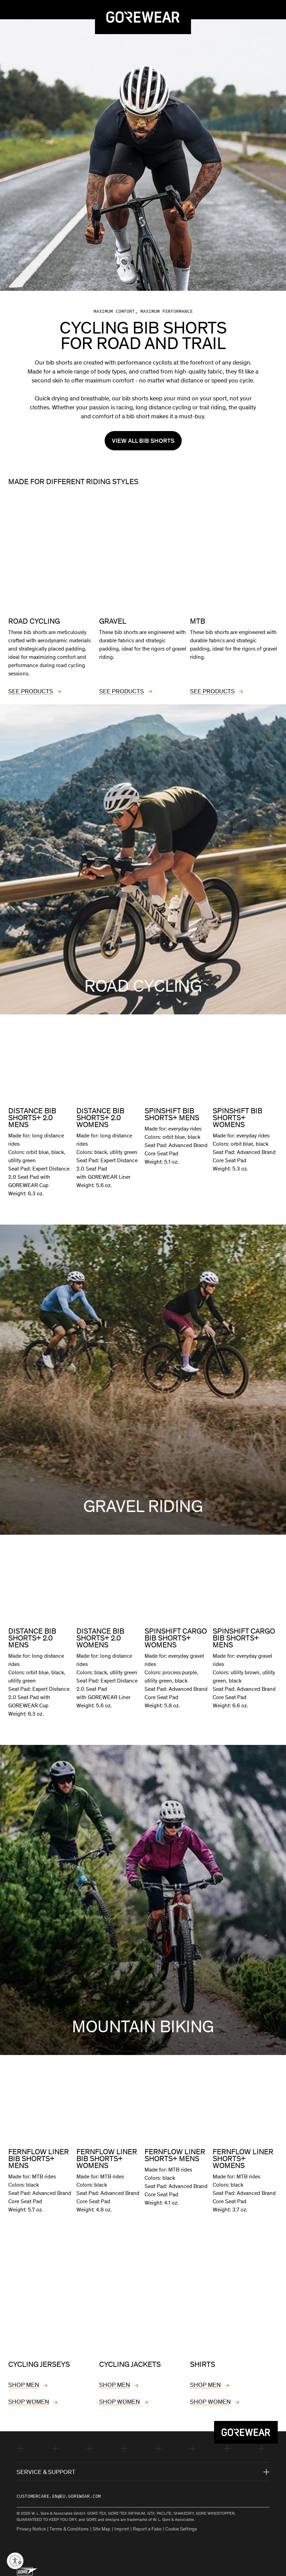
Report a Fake (147, 2526)
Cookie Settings (181, 2526)
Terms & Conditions (69, 2526)
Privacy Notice (31, 2526)
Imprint (121, 2526)
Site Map (101, 2526)
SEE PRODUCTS (30, 688)
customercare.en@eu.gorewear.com (59, 2493)
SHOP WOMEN (28, 2399)
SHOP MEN (23, 2382)
